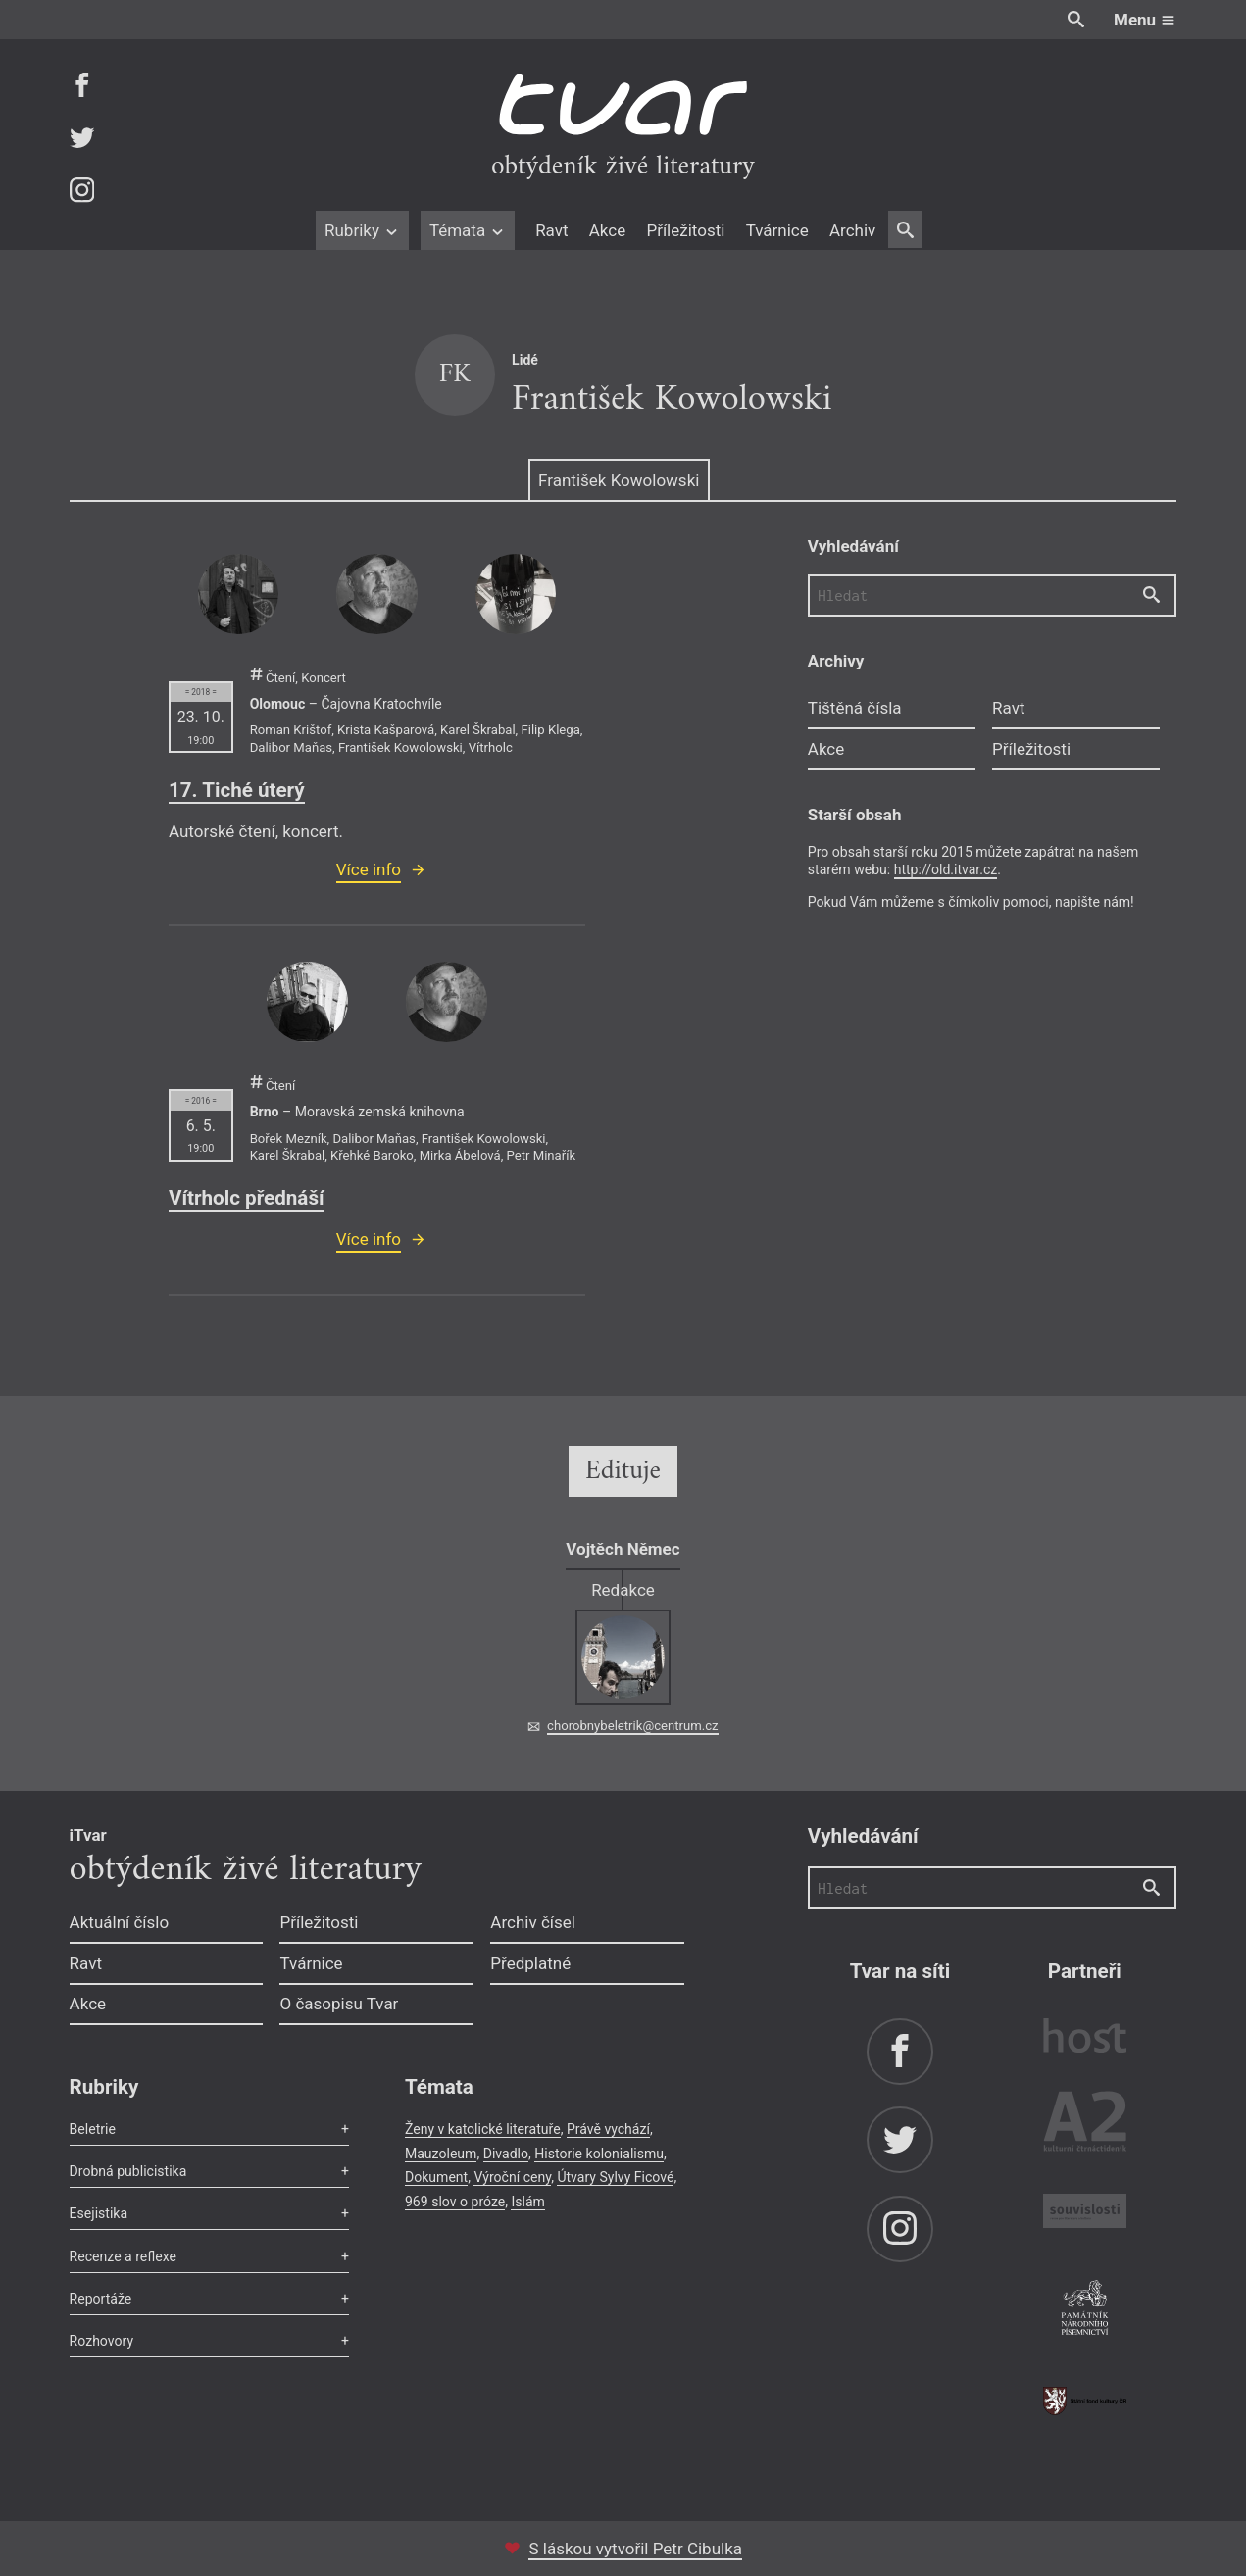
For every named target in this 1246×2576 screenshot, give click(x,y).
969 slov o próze (455, 2201)
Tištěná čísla (855, 708)
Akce (607, 230)
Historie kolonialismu (599, 2153)
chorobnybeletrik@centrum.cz (632, 1725)
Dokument (436, 2177)
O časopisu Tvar (338, 2003)
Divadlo (505, 2153)
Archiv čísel (532, 1922)
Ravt (551, 230)
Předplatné (530, 1963)
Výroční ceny (512, 2177)
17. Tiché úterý (237, 790)
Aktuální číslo (120, 1922)
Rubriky (362, 230)
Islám (527, 2201)
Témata (468, 230)
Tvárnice (777, 230)
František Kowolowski (618, 480)
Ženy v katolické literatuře (483, 2129)
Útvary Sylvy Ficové (615, 2177)
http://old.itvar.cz (946, 869)
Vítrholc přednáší (246, 1198)
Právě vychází (608, 2129)
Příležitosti (685, 230)
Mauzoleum (440, 2153)
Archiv (852, 230)
